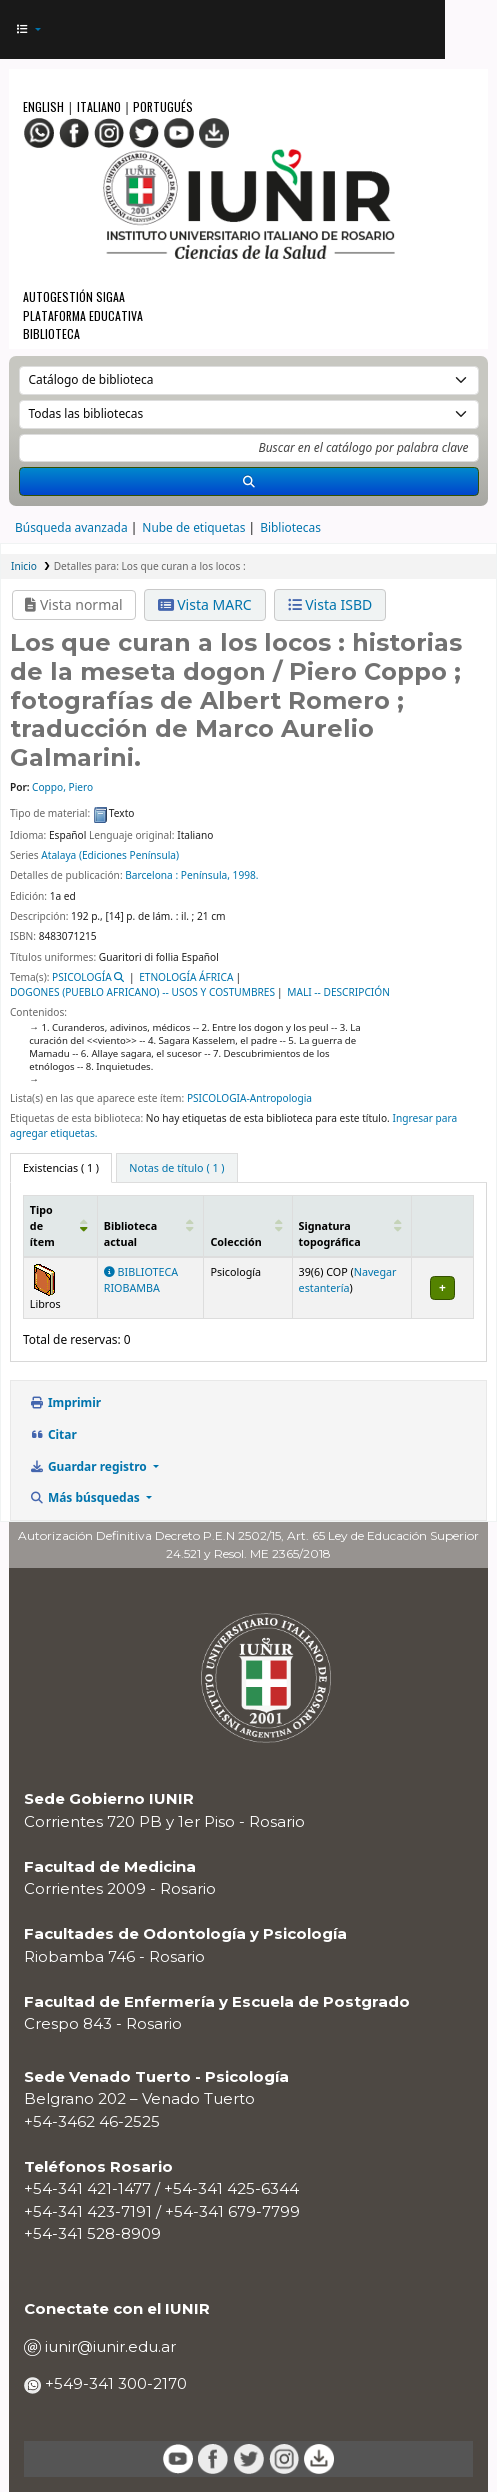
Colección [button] (235, 1242)
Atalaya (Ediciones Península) (110, 855)
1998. (246, 875)
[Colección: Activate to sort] (248, 1225)
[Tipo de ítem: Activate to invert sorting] (60, 1225)
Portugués (163, 106)
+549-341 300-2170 (114, 2383)
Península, (205, 875)
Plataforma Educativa (83, 315)
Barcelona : (151, 875)
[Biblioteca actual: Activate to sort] (150, 1225)
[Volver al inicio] (441, 2436)
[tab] (176, 1168)
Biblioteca (51, 333)
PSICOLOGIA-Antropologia (249, 1098)
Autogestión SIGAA (74, 296)
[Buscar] (249, 481)
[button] (28, 29)
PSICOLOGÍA (82, 977)
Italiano (99, 106)
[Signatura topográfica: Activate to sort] (351, 1225)
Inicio (24, 566)
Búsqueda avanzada (71, 527)
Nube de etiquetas (193, 527)
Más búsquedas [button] (86, 1497)
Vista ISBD (330, 604)
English (45, 106)
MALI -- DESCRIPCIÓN (338, 992)
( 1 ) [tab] (61, 1168)
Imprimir (65, 1402)
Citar (53, 1434)
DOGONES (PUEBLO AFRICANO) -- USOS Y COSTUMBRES (142, 992)
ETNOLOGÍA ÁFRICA (186, 977)
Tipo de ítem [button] (42, 1226)
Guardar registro (90, 1466)
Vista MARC (205, 604)
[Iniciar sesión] (421, 30)
